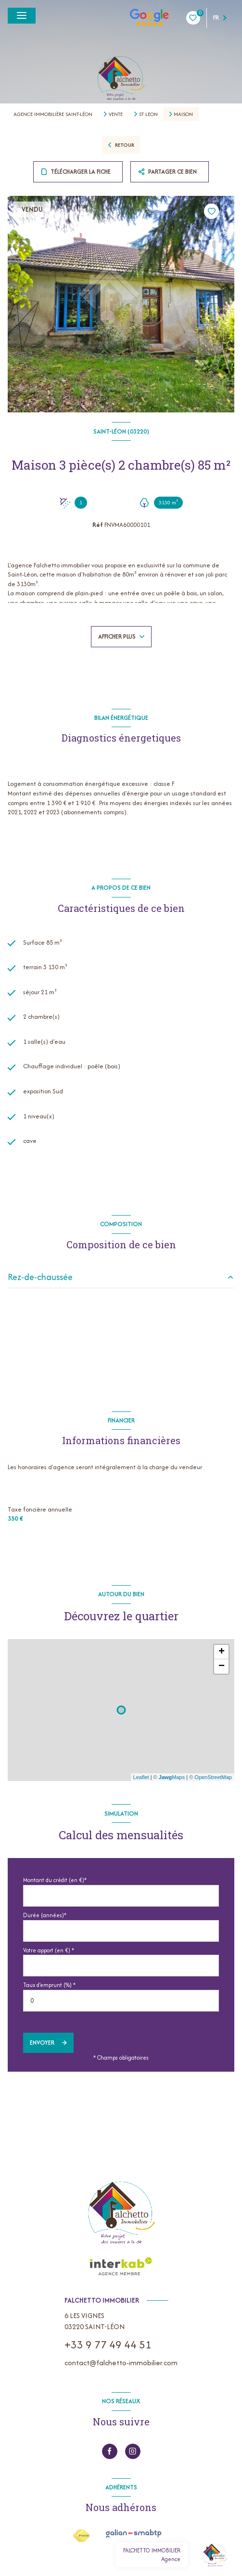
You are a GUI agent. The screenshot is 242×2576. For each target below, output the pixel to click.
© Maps (169, 1777)
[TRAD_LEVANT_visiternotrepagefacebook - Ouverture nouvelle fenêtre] (109, 2451)
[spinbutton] (121, 2001)
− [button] (221, 1666)
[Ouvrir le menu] (22, 16)
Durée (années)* (44, 1915)
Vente (116, 114)
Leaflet (141, 1777)
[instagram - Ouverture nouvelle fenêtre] (132, 2451)
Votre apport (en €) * (48, 1950)
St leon (148, 114)
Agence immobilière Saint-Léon (52, 114)
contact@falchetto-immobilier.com (121, 2363)
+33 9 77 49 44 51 (108, 2344)
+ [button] (221, 1652)
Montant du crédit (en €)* (55, 1880)
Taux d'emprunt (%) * (49, 1985)
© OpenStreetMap (210, 1777)
